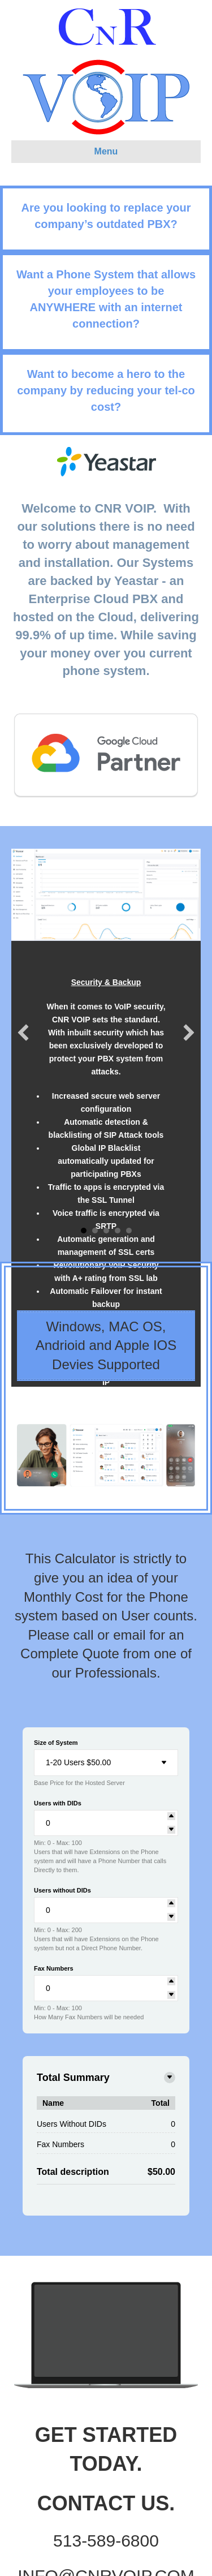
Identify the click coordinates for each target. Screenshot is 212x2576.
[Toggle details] (169, 2077)
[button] (23, 1032)
